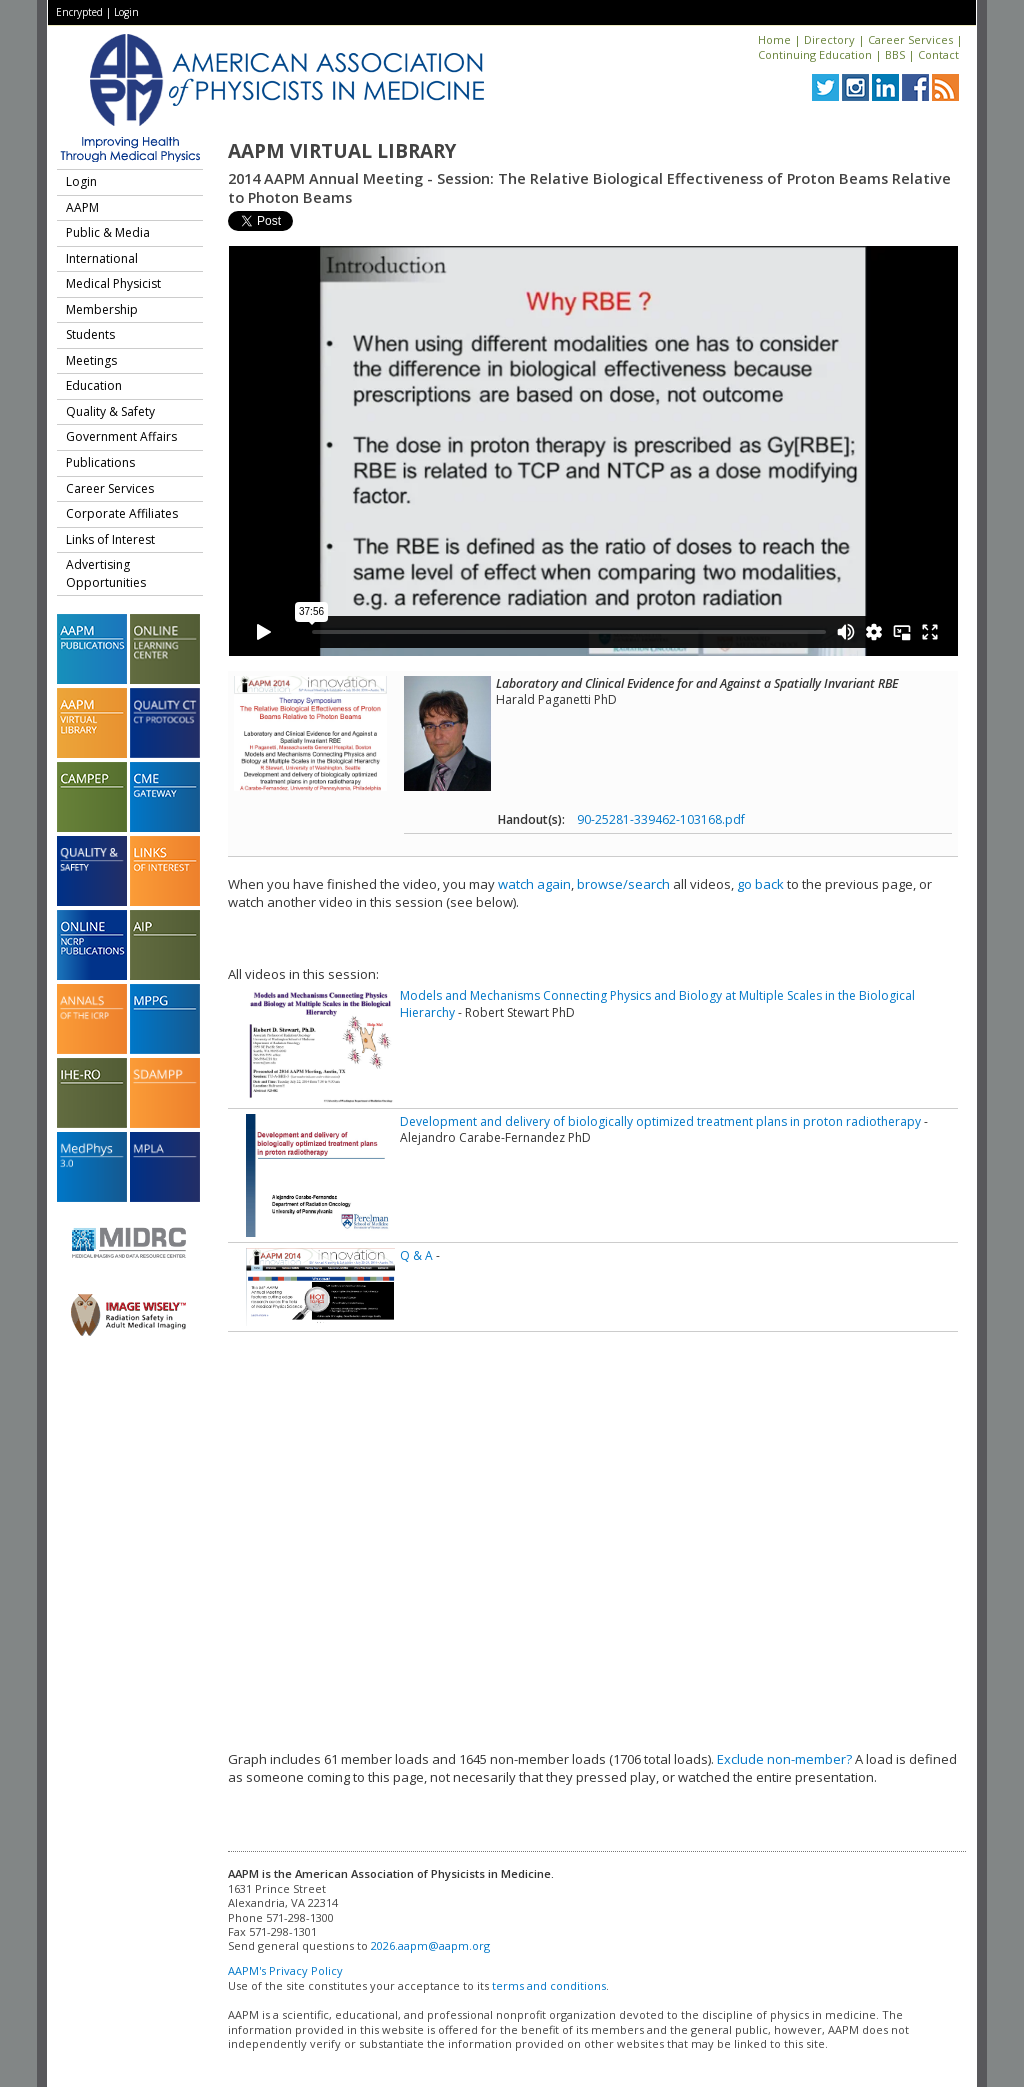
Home (774, 39)
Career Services (910, 39)
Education (94, 385)
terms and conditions (549, 1985)
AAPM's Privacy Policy (285, 1970)
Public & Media (108, 232)
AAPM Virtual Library (342, 151)
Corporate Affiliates (122, 513)
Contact (938, 54)
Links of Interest (110, 539)
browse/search (623, 884)
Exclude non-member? (784, 1759)
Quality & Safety (110, 411)
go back (760, 884)
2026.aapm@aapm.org (430, 1945)
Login (126, 12)
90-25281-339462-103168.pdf (661, 819)
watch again (534, 884)
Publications (100, 462)
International (102, 258)
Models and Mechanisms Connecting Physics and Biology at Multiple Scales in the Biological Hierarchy (657, 1003)
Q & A (416, 1255)
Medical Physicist (113, 283)
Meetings (91, 360)
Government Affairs (121, 436)
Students (90, 334)
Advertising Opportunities (106, 573)
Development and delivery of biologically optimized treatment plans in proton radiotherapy (660, 1121)
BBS (895, 54)
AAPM (82, 207)
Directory (829, 39)
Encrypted (79, 12)
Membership (102, 309)
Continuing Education (815, 54)
